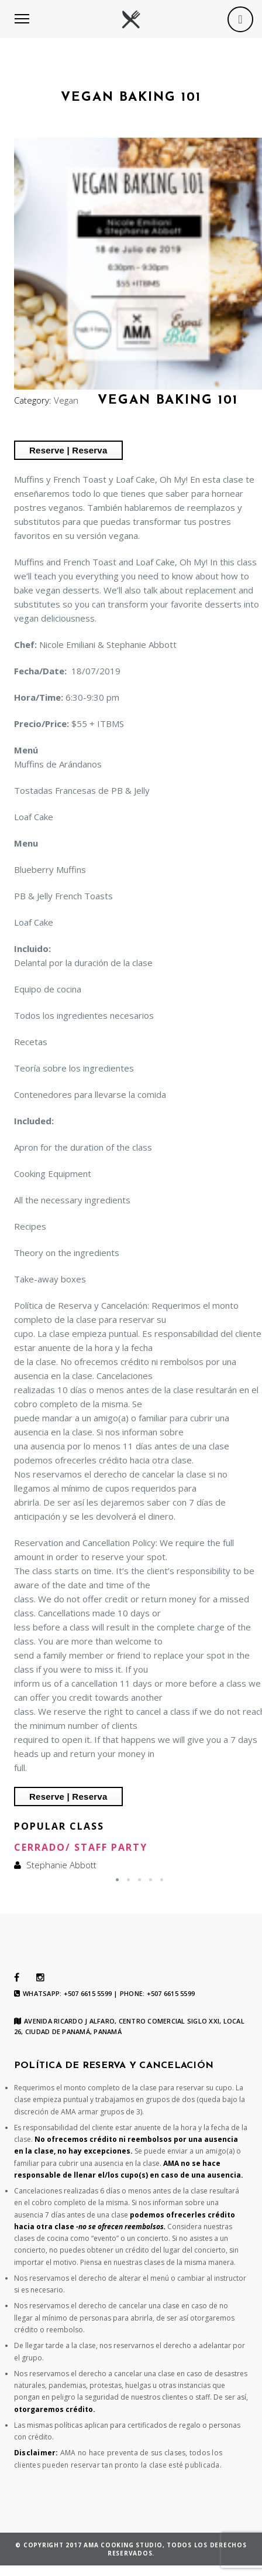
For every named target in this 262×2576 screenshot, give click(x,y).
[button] (117, 1879)
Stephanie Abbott (61, 1865)
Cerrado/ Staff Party (80, 1847)
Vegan (66, 400)
